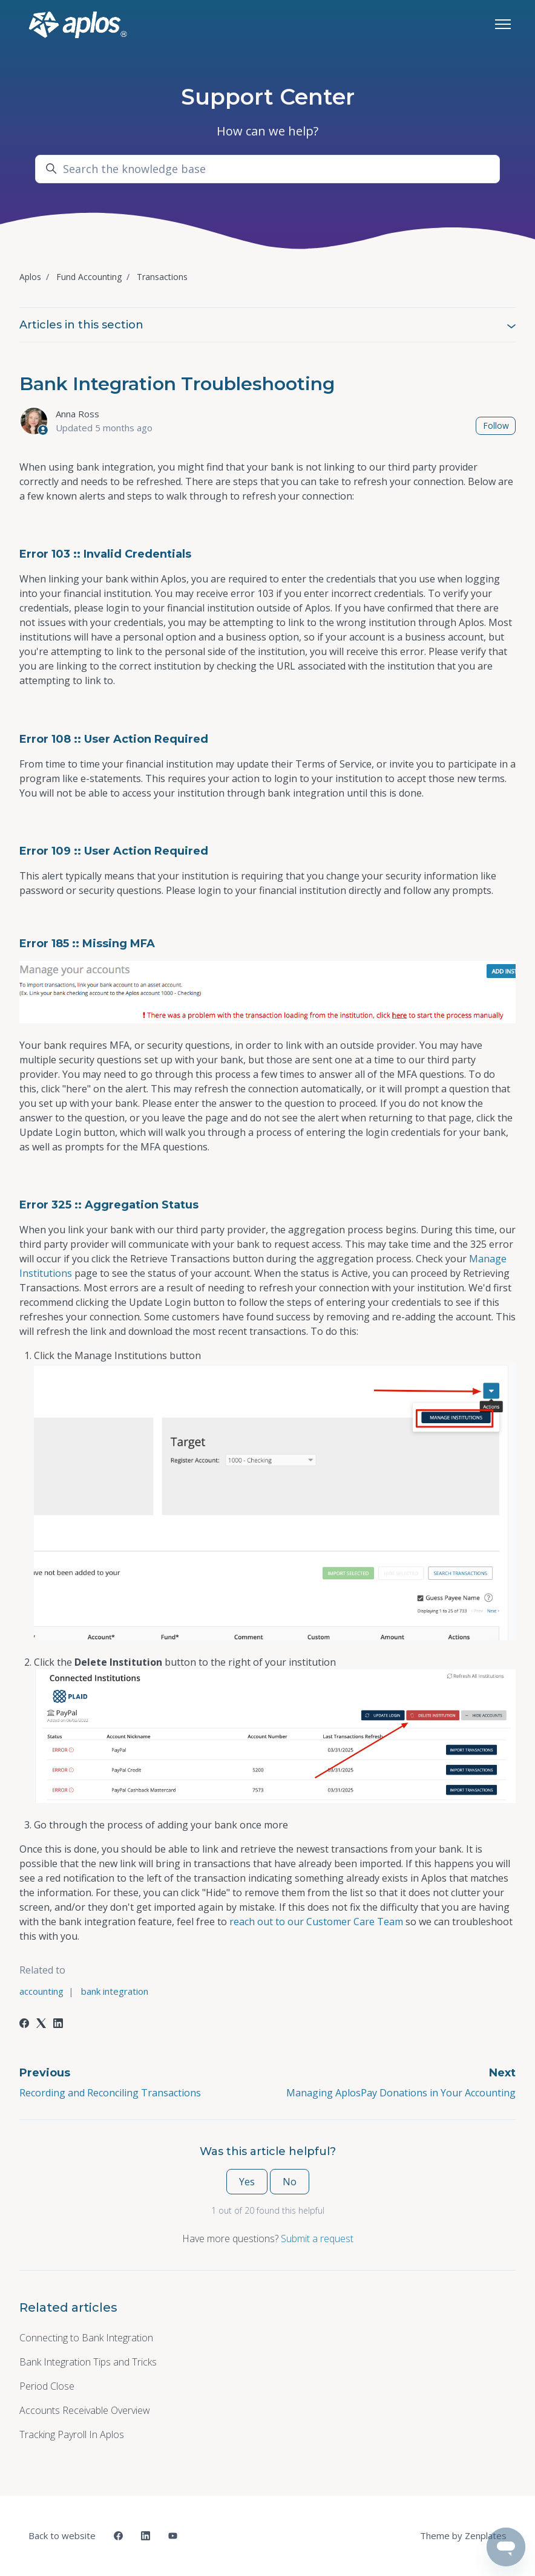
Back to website (62, 2535)
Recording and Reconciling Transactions (110, 2092)
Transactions (162, 276)
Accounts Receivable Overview (84, 2410)
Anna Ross (77, 414)
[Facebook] (24, 2024)
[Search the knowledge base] (267, 169)
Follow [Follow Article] (496, 425)
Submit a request (317, 2238)
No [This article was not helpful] (290, 2181)
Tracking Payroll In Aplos (71, 2434)
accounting (41, 1991)
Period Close (46, 2386)
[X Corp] (41, 2024)
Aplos (30, 276)
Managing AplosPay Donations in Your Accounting (401, 2092)
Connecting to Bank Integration (86, 2337)
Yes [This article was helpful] (247, 2181)
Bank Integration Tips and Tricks (88, 2362)
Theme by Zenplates (463, 2535)
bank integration (114, 1991)
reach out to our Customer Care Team (316, 1921)
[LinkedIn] (58, 2024)
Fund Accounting (89, 276)
